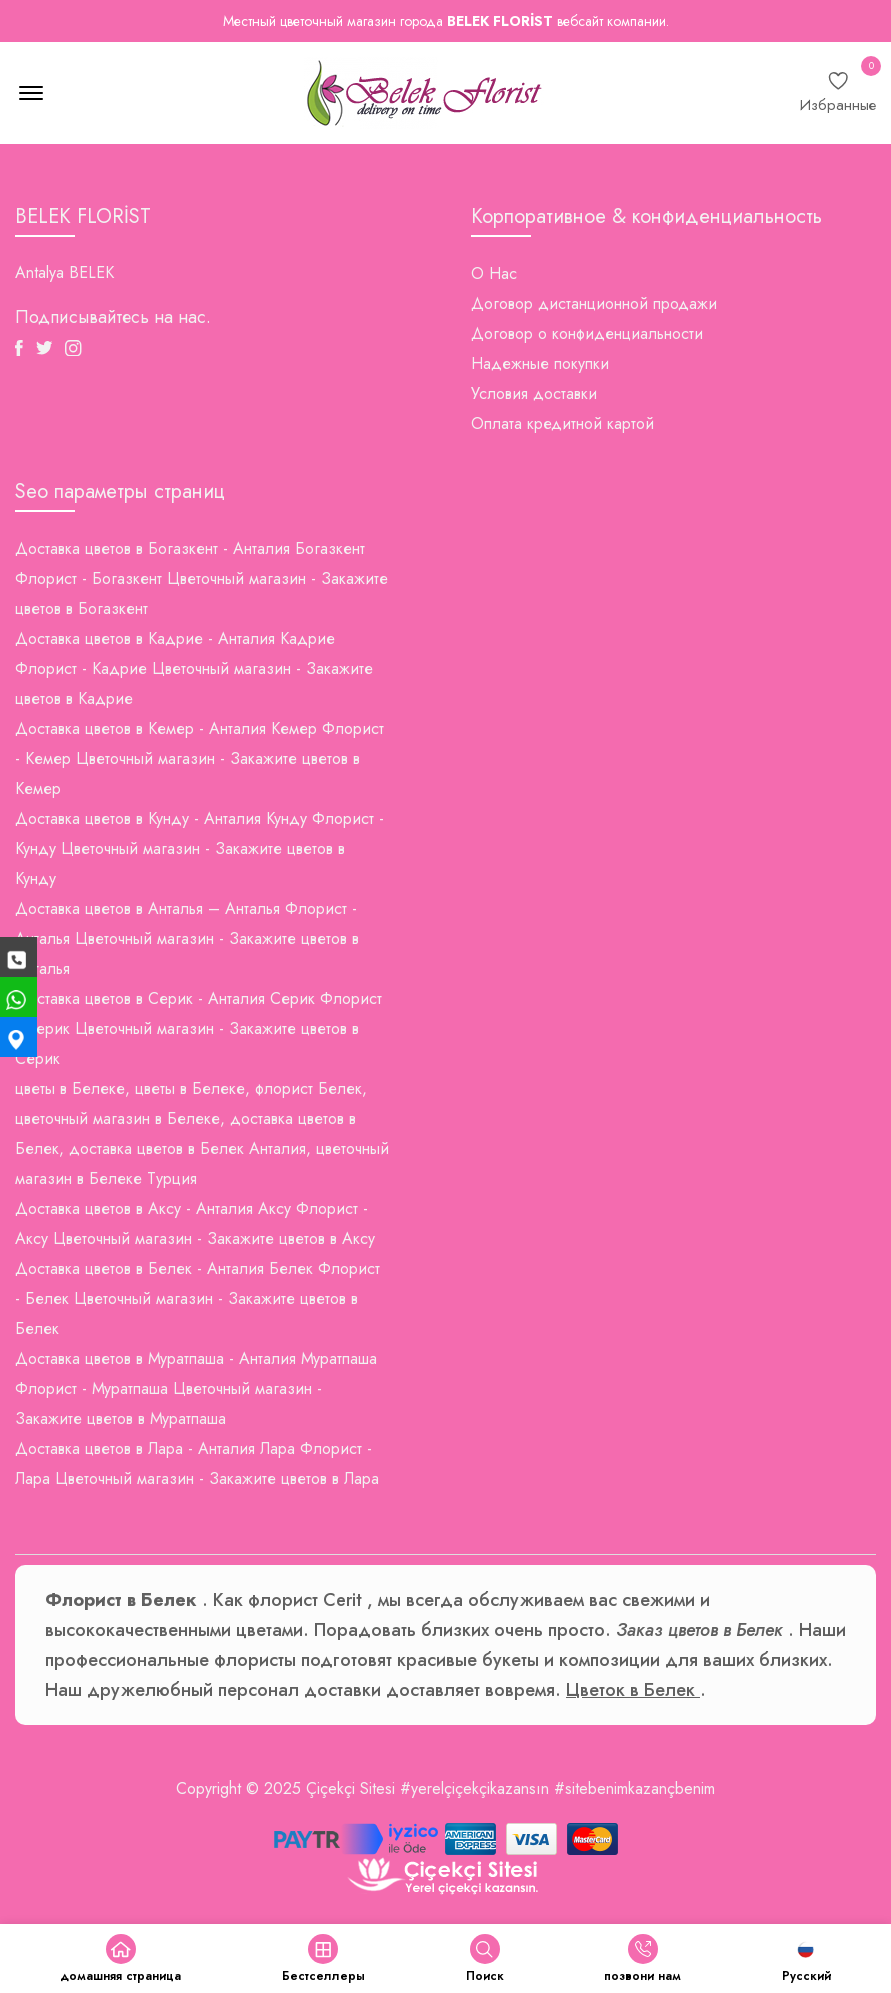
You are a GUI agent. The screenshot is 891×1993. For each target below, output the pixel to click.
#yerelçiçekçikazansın (474, 1788)
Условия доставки (534, 393)
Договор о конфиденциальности (587, 333)
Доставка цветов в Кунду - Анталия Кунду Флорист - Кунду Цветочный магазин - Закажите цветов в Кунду (199, 848)
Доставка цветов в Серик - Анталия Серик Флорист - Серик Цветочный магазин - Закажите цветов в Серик (198, 1028)
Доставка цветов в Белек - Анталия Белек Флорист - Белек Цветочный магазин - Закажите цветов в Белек (197, 1298)
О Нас (494, 273)
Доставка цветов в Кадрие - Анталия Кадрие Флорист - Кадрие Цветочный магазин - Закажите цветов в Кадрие (194, 668)
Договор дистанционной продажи (594, 303)
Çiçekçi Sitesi (350, 1788)
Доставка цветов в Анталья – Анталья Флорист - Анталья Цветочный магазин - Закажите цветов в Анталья (187, 938)
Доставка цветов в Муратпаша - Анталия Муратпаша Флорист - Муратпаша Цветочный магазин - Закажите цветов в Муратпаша (196, 1388)
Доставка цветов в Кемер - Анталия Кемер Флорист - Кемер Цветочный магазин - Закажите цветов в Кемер (199, 758)
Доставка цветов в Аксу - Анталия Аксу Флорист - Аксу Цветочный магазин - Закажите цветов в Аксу (195, 1223)
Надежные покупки (540, 363)
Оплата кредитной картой (562, 423)
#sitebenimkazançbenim (634, 1788)
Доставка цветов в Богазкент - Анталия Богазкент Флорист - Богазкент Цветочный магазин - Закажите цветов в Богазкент (201, 578)
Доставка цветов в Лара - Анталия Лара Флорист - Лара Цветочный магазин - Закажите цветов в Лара (197, 1463)
